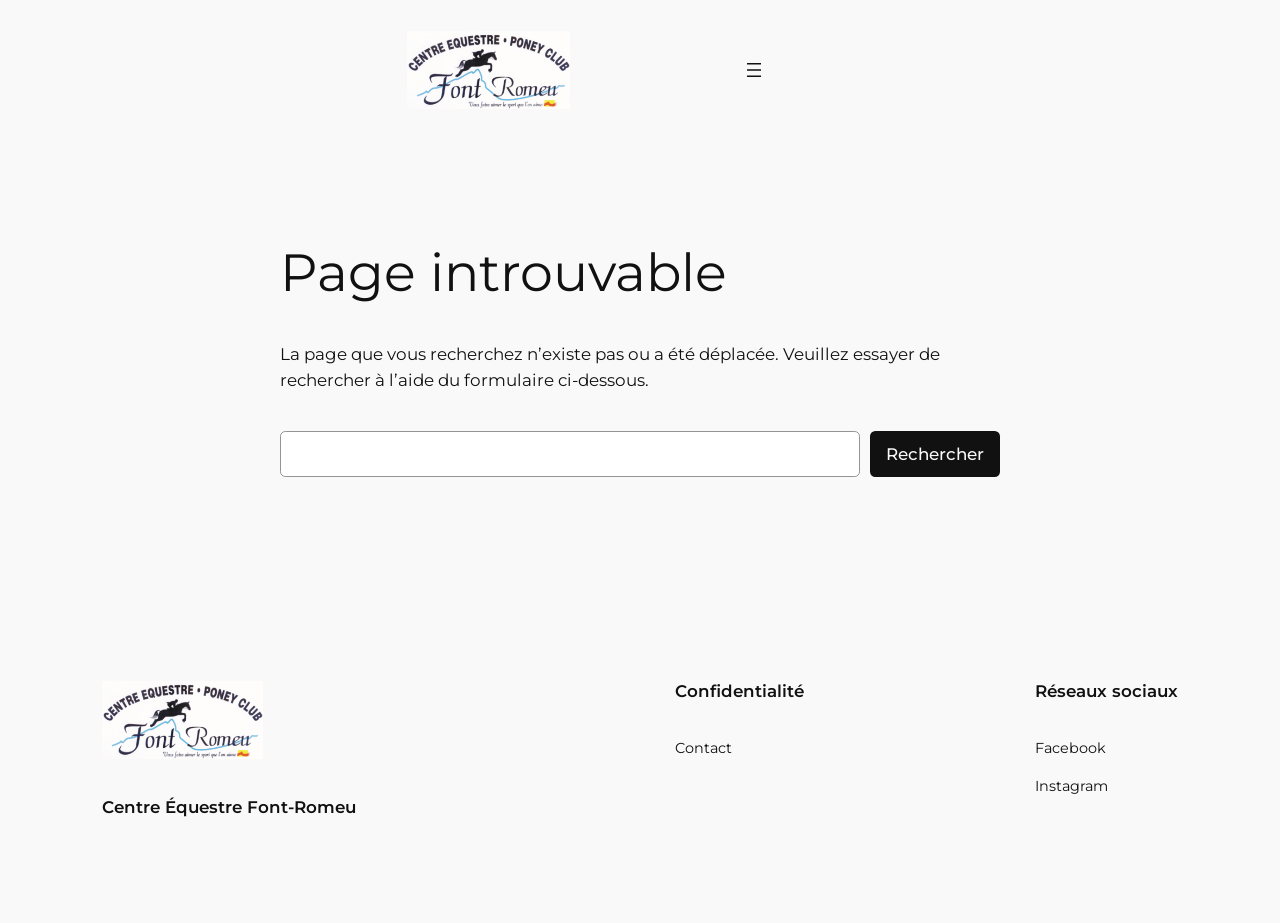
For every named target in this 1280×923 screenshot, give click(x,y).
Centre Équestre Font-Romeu (229, 807)
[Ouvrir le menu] (754, 70)
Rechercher (935, 454)
